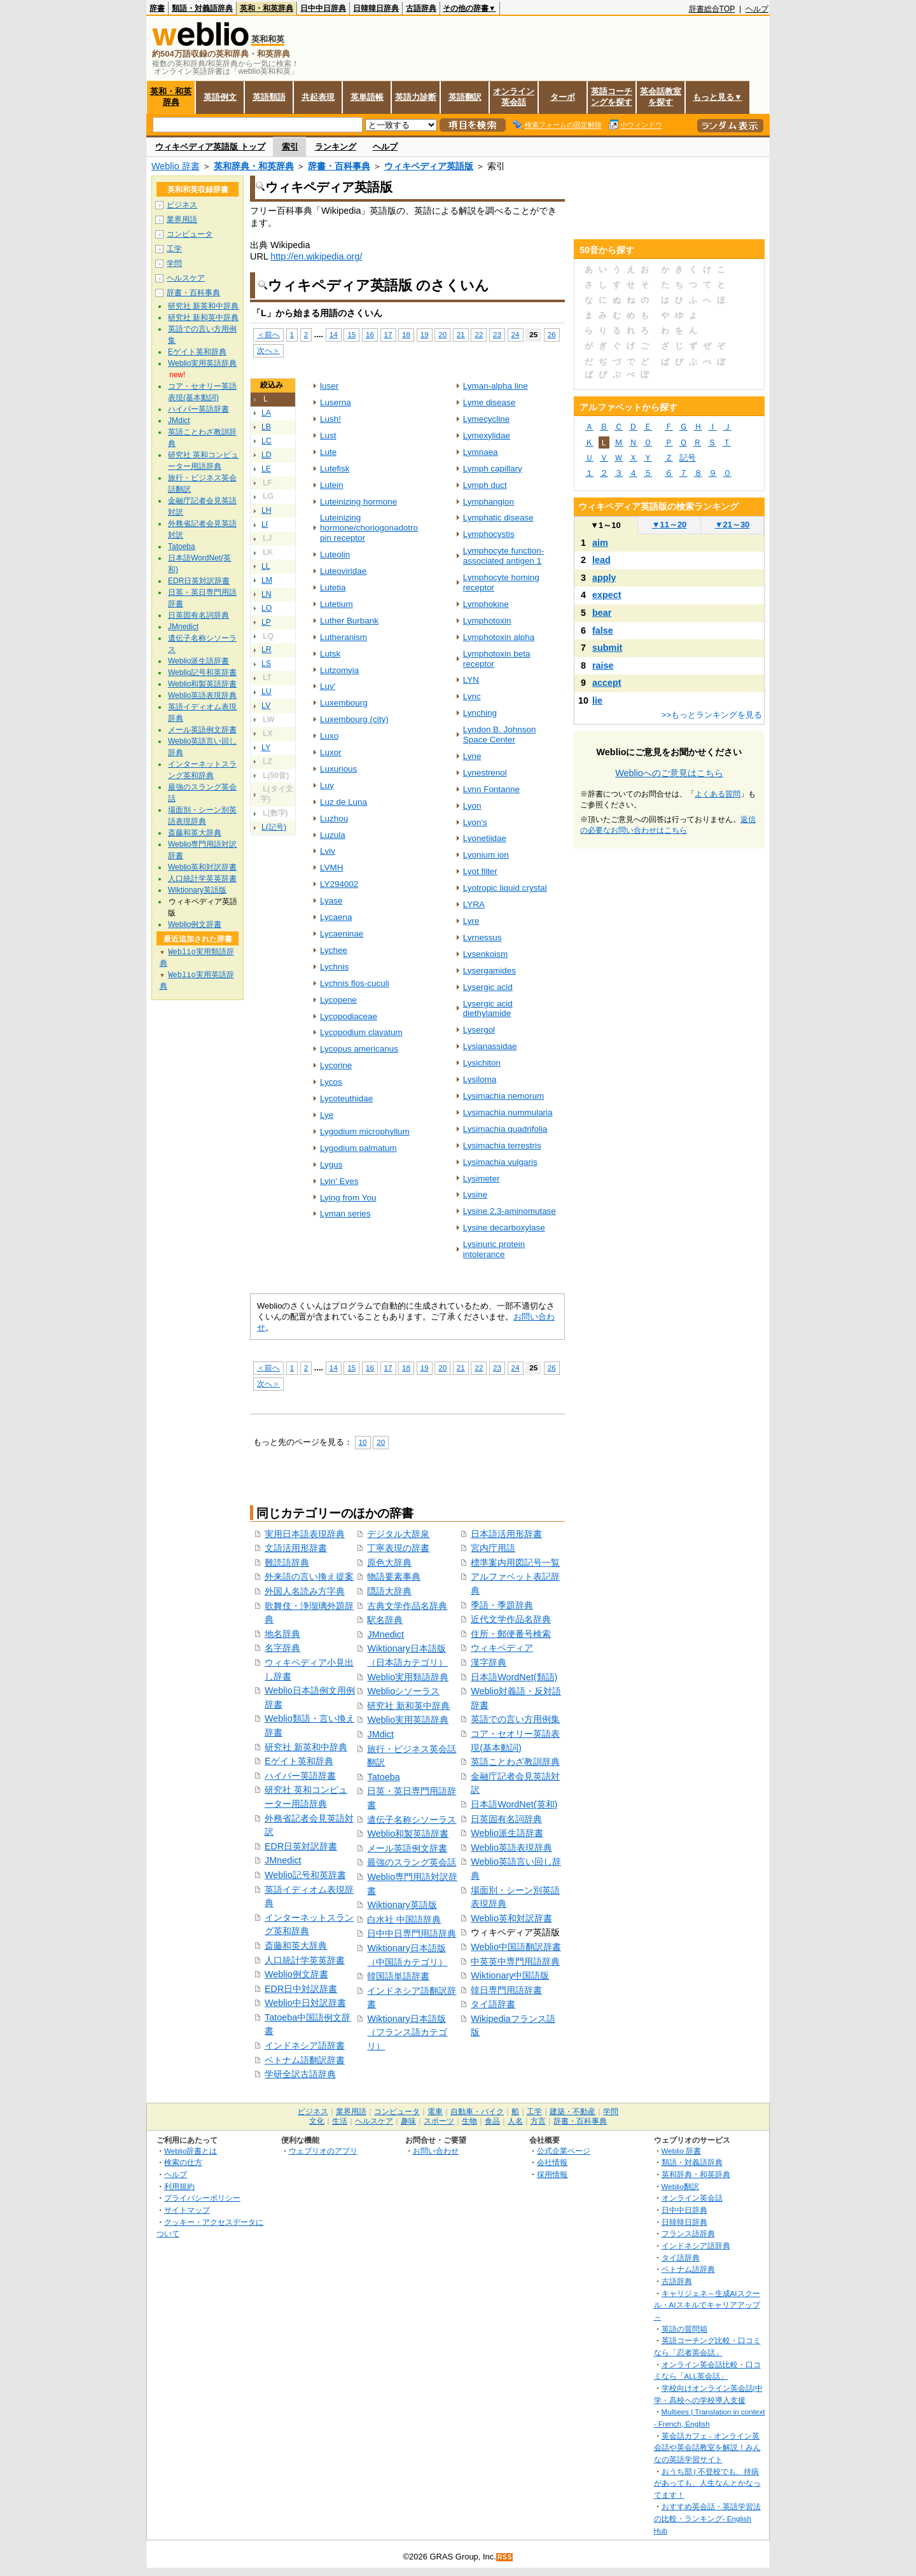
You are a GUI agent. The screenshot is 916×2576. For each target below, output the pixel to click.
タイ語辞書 (493, 2004)
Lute (328, 452)
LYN (471, 680)
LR (266, 649)
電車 (435, 2111)
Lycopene (338, 1000)
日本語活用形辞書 (506, 1534)
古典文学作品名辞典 (407, 1606)
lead (601, 560)
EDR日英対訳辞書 (301, 1846)
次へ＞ (268, 350)
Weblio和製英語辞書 (407, 1833)
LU (266, 691)
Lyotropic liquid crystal (505, 888)
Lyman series (345, 1213)
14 (334, 334)
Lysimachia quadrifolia (505, 1129)
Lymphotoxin (487, 620)
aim (600, 543)
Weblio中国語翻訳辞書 (516, 1947)
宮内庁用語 (493, 1548)
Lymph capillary (492, 468)
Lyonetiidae (484, 838)
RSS (505, 2557)
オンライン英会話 (513, 97)
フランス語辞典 (688, 2233)
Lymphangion (488, 501)
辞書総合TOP (712, 8)
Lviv (327, 851)
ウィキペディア (502, 1648)
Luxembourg (344, 702)
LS (266, 663)
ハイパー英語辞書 (300, 1776)
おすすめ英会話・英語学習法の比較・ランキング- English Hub (707, 2518)
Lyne (472, 756)
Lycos (331, 1082)
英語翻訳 (465, 97)
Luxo (329, 736)
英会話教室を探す (660, 97)
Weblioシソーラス (403, 1691)
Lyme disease (489, 402)
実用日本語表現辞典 (305, 1534)
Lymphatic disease (498, 517)
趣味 (408, 2121)
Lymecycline (486, 419)
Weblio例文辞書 (296, 1974)
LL (265, 566)
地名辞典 (282, 1634)
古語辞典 (421, 8)
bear (601, 613)
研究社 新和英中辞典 (408, 1706)
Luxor (331, 752)
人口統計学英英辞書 (305, 1960)
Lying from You (348, 1197)
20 (442, 334)
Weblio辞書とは (190, 2151)
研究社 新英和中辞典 (306, 1747)
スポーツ (439, 2121)
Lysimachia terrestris (502, 1145)
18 (406, 334)
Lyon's (475, 822)
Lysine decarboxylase (504, 1227)
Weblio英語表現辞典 (511, 1847)
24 (515, 334)
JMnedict (283, 1860)
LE (266, 468)
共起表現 (318, 97)
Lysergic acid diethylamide (488, 1009)
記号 (687, 458)
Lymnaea (480, 452)
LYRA (474, 904)
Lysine (475, 1194)
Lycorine (336, 1065)
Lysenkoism (485, 954)
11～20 (669, 524)
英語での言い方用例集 (515, 1719)
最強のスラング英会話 (411, 1862)
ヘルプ (757, 8)
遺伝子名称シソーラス (411, 1819)
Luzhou (334, 818)
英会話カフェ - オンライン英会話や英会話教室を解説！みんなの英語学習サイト (707, 2447)
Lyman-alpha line (495, 386)
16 (370, 334)
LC (266, 440)
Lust (328, 435)
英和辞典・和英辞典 (254, 166)
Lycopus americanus (359, 1049)
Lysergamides (489, 970)
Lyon (472, 806)
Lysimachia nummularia (508, 1112)
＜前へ (268, 334)
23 (497, 334)
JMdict (380, 1734)
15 (351, 334)
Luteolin (335, 554)
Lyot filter (480, 871)
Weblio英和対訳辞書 (511, 1918)
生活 (339, 2121)
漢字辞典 (488, 1662)
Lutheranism (343, 637)
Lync (472, 696)
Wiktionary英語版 (401, 1905)
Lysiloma (480, 1079)
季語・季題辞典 (502, 1605)
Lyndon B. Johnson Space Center (499, 734)
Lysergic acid (488, 987)
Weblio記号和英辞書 (305, 1875)
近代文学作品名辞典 (511, 1619)
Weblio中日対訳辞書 (305, 2003)
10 (363, 1442)
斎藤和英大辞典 (296, 1945)
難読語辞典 (287, 1562)
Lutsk (330, 653)
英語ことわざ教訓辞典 (515, 1762)
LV (265, 705)
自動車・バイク (477, 2111)
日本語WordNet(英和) (514, 1804)
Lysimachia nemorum (503, 1096)
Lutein (332, 485)
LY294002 (339, 884)
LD (266, 454)
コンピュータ (189, 234)
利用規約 (179, 2186)
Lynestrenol (485, 772)
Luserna (335, 402)
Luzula (332, 835)
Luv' (327, 686)
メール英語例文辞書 (407, 1848)
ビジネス (182, 204)
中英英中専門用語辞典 (515, 1961)
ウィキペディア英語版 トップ (210, 146)
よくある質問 (717, 794)
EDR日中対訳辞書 (301, 1989)
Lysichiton (482, 1063)
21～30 (732, 524)
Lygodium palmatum (358, 1148)
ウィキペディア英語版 (428, 166)
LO (266, 608)
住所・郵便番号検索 (511, 1634)
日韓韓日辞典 (376, 8)
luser (329, 386)
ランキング (335, 146)
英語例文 (220, 97)
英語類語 (269, 97)
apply (604, 578)
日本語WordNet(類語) (514, 1677)
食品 (492, 2121)
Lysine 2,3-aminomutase (509, 1211)
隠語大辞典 (389, 1591)
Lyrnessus (482, 937)
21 (461, 334)
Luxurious (338, 769)
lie (597, 700)
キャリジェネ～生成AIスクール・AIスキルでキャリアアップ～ (707, 2305)
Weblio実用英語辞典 (407, 1720)
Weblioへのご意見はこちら (669, 773)
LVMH (331, 867)
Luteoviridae (343, 571)
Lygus (331, 1164)
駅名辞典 (385, 1620)
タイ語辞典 (681, 2257)
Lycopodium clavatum (361, 1032)
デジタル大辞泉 (398, 1534)
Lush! (330, 419)
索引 (290, 146)
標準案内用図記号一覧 (515, 1562)
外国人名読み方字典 (305, 1591)
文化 (316, 2121)
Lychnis (334, 966)
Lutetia (332, 587)
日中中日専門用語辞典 (411, 1933)
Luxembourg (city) (354, 719)
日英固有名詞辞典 (506, 1819)
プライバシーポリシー (202, 2198)
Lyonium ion (486, 855)
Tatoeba (383, 1777)
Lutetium (336, 604)
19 (424, 334)
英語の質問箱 (684, 2329)
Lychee (333, 950)
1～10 (605, 525)
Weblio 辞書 (175, 166)
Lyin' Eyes (339, 1181)
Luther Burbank (349, 620)
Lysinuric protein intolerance (494, 1249)
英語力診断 (415, 97)
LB (266, 426)
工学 (174, 248)
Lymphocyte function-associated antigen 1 (503, 556)
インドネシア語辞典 (696, 2245)
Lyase (331, 900)
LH (266, 510)
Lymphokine (486, 604)
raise (603, 665)
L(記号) (273, 827)
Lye (326, 1115)
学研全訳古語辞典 (300, 2074)
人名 (515, 2121)
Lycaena (336, 917)
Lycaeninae (341, 933)
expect (606, 595)
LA (266, 412)
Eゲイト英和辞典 (299, 1761)
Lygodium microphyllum (365, 1131)
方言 (538, 2121)
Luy (327, 785)
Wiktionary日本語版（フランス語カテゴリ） (407, 2032)
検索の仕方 (183, 2162)
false (602, 630)
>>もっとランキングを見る (712, 715)
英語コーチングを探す (611, 97)
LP (266, 622)
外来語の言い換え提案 (309, 1576)
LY (265, 747)
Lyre (471, 921)
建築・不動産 (572, 2111)
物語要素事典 (393, 1576)
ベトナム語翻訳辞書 (305, 2060)
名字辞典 (282, 1648)
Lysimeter (481, 1178)
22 (479, 334)
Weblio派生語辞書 (507, 1833)
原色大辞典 (389, 1562)
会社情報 (552, 2162)
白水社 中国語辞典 (404, 1919)
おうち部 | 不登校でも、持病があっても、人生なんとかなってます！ (707, 2483)
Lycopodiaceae (348, 1016)
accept (606, 683)
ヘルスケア (186, 278)
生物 (469, 2121)
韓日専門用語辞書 (506, 1990)
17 (388, 334)
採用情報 (552, 2174)
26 (552, 334)
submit (607, 648)
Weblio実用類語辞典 (407, 1677)
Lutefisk (334, 468)
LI (264, 524)
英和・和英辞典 (266, 8)
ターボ (562, 97)
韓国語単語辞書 (398, 1976)
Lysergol (479, 1029)
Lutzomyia (339, 670)
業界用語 (182, 219)
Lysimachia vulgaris (500, 1162)
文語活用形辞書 (296, 1548)
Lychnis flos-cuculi (354, 983)
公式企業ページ (563, 2151)
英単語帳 (367, 97)
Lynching (480, 713)
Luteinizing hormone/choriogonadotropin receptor (369, 528)
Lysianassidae (490, 1046)
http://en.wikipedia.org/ (316, 256)
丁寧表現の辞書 (398, 1548)
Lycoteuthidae (346, 1098)
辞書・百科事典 (339, 166)
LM (266, 580)
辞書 (157, 8)
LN (266, 594)
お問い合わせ (436, 2151)
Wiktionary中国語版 (510, 1975)
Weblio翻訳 (680, 2186)
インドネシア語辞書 (305, 2045)
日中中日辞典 (323, 8)
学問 (174, 263)
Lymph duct (485, 485)
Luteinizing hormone (358, 501)
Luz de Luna (343, 802)
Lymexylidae (486, 435)
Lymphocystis (489, 534)
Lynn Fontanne (491, 789)
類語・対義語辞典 (202, 8)
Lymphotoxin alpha (498, 637)
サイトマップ (187, 2210)
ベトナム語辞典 (688, 2269)
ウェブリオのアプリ (323, 2151)
